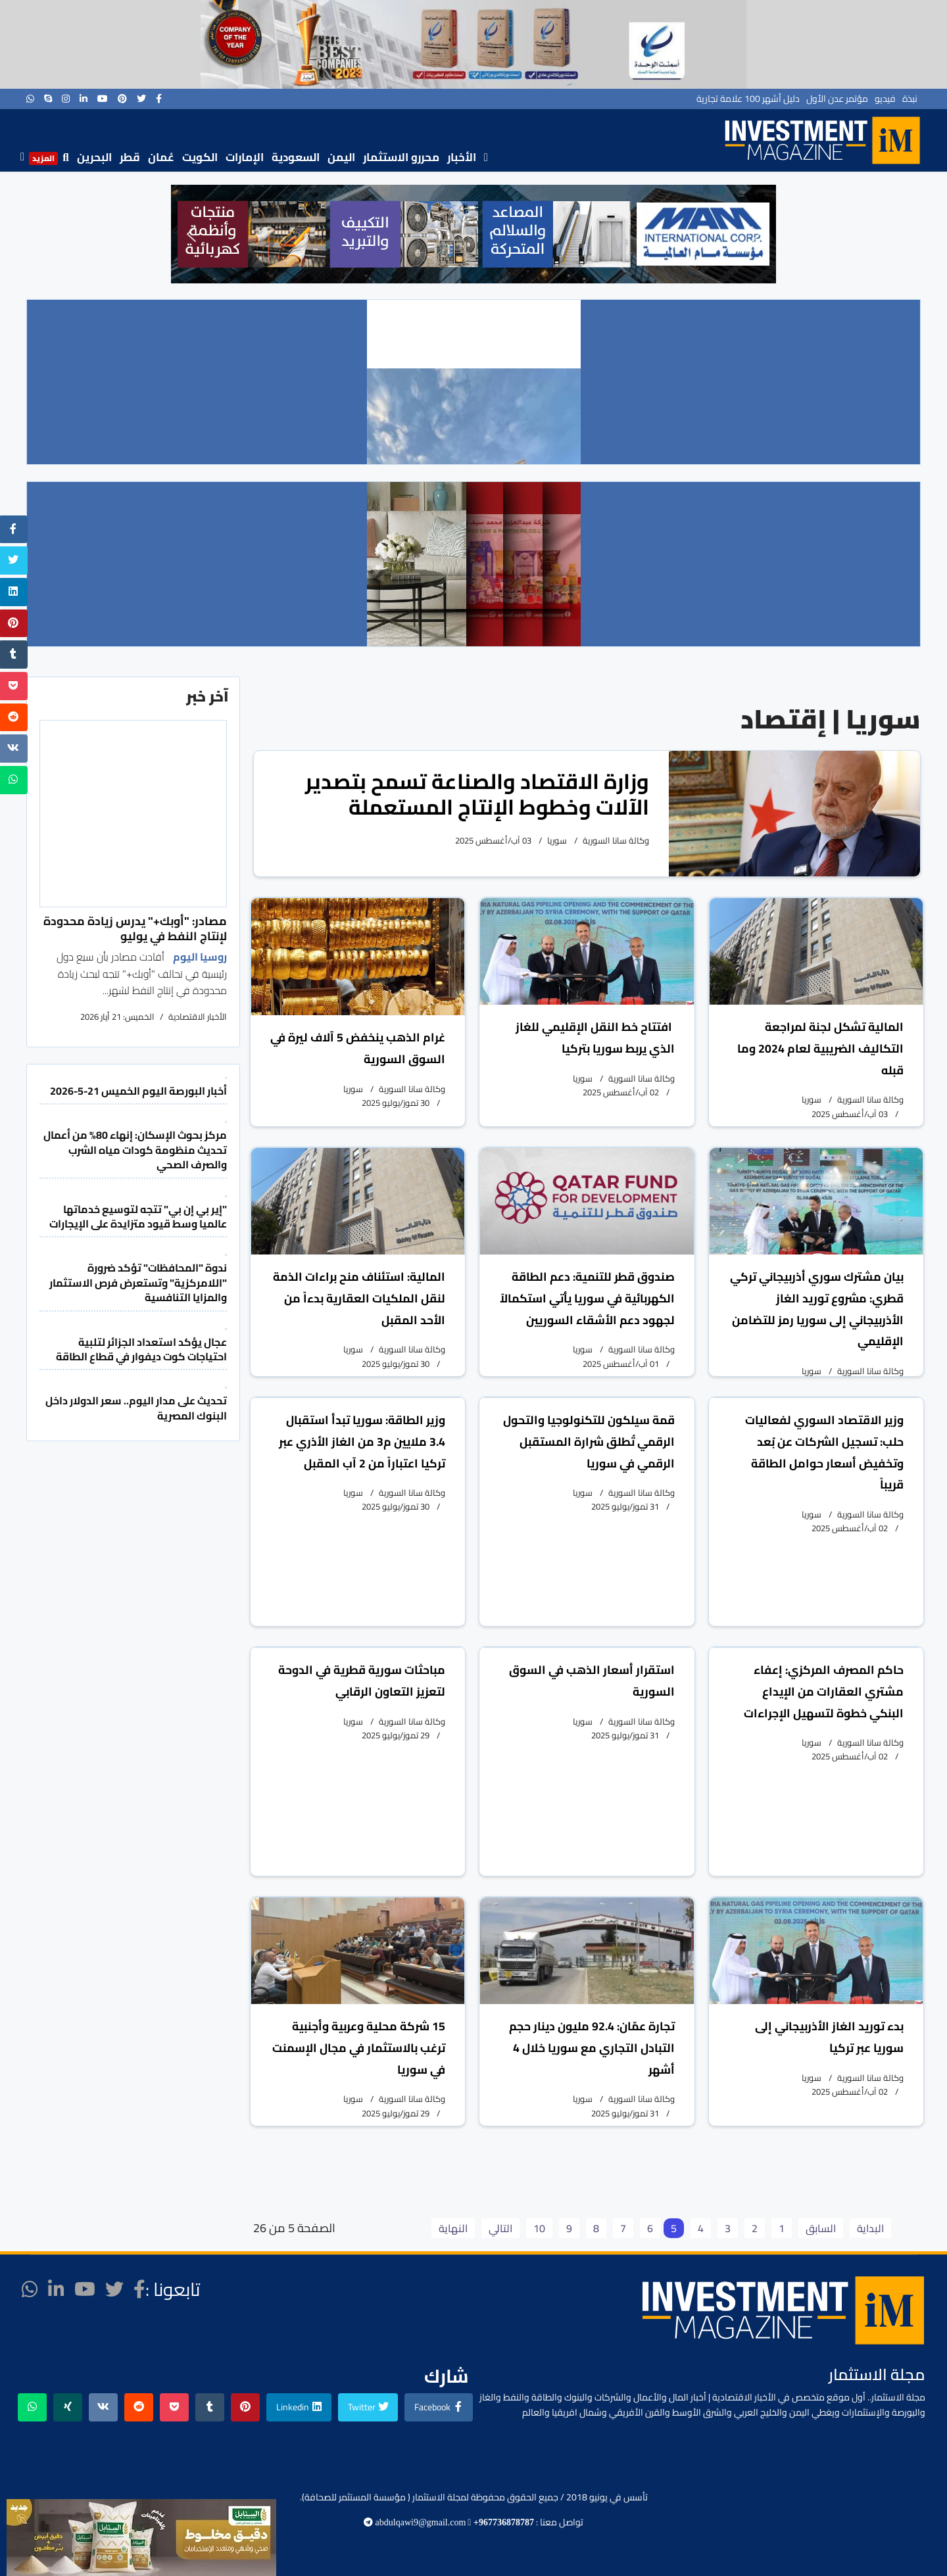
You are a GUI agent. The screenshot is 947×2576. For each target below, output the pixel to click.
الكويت (200, 157)
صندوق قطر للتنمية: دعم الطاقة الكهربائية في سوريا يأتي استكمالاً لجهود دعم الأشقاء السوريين (587, 1298)
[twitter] (141, 98)
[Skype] (48, 98)
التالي (500, 2228)
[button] (191, 234)
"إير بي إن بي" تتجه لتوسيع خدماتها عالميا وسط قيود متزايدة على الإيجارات (138, 1216)
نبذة (909, 98)
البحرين (94, 157)
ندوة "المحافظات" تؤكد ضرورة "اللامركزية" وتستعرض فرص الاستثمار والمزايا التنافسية (138, 1282)
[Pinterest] (122, 98)
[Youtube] (102, 98)
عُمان (161, 157)
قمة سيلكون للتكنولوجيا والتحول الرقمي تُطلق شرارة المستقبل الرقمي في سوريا (589, 1441)
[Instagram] (66, 98)
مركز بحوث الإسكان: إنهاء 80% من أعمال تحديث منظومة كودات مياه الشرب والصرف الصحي (135, 1149)
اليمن (341, 157)
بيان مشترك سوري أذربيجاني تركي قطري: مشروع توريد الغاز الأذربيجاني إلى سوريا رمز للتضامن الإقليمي (817, 1309)
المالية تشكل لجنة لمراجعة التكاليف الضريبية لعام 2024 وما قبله (820, 1048)
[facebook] (159, 98)
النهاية (453, 2228)
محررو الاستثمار (401, 157)
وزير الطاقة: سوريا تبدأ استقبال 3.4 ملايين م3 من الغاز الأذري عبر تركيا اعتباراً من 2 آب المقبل (362, 1441)
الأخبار (461, 157)
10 (539, 2228)
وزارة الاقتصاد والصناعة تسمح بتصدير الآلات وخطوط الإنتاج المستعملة (477, 793)
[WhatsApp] (30, 98)
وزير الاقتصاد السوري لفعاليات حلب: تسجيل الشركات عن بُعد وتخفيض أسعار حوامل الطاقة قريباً (824, 1452)
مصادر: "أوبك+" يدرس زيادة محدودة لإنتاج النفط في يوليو (135, 928)
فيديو (885, 98)
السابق (821, 2228)
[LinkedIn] (83, 98)
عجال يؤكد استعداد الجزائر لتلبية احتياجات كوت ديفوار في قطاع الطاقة (141, 1349)
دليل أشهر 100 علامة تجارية (748, 98)
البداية (870, 2228)
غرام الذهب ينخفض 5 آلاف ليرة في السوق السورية (357, 1048)
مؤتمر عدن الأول (837, 98)
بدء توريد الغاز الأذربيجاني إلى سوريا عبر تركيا (829, 2037)
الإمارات (245, 157)
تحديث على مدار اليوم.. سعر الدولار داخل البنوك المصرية (136, 1408)
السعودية (296, 157)
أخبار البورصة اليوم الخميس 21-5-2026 (138, 1091)
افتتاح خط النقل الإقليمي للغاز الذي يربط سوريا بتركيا (595, 1037)
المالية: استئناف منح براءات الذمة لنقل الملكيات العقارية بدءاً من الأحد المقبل (359, 1298)
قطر (130, 157)
